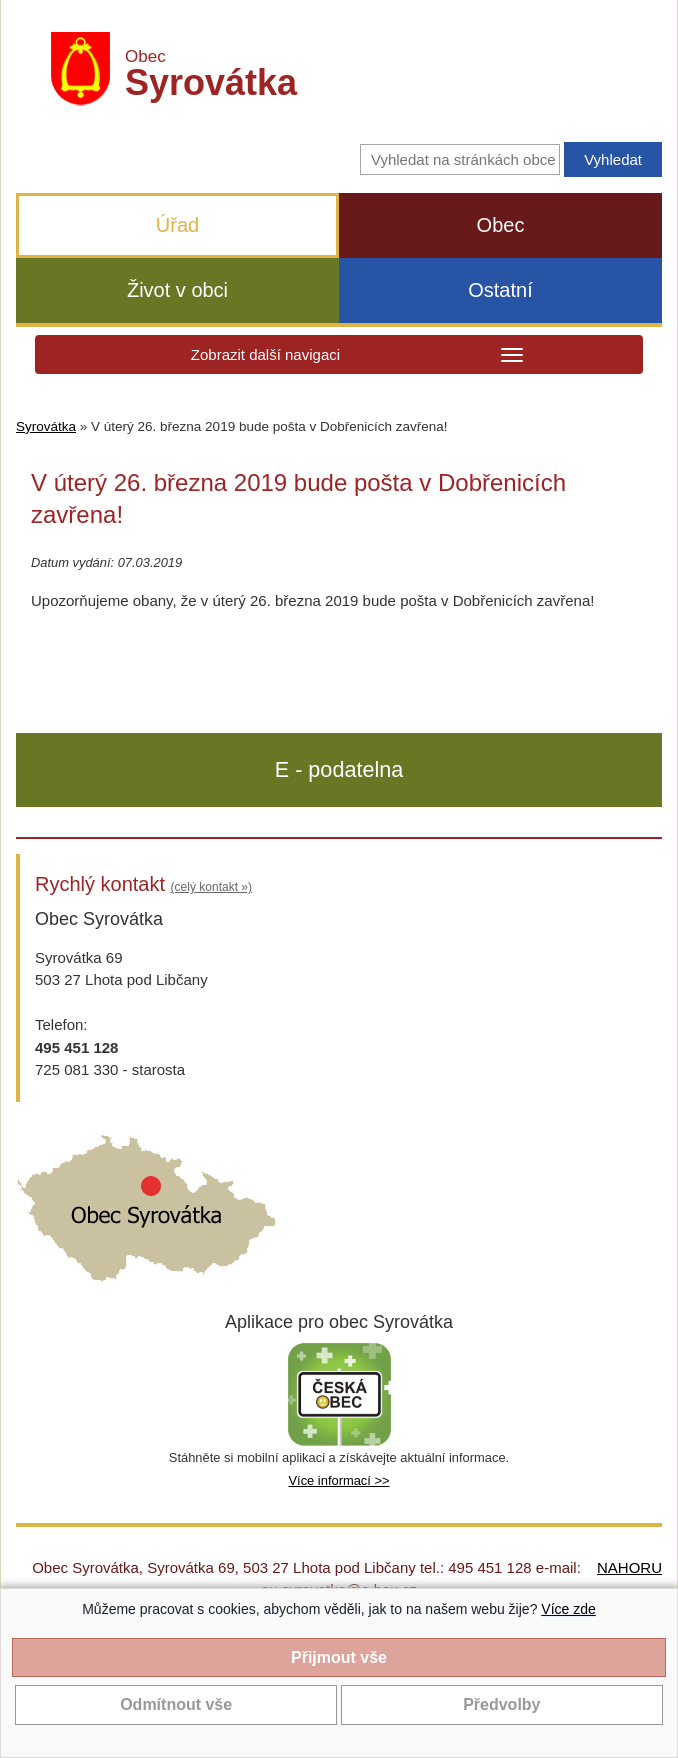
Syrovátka (46, 426)
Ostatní (500, 290)
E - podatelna (339, 769)
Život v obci (177, 290)
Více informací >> (338, 1480)
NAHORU (629, 1567)
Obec (501, 225)
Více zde (568, 1609)
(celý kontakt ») (211, 887)
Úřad (177, 225)
